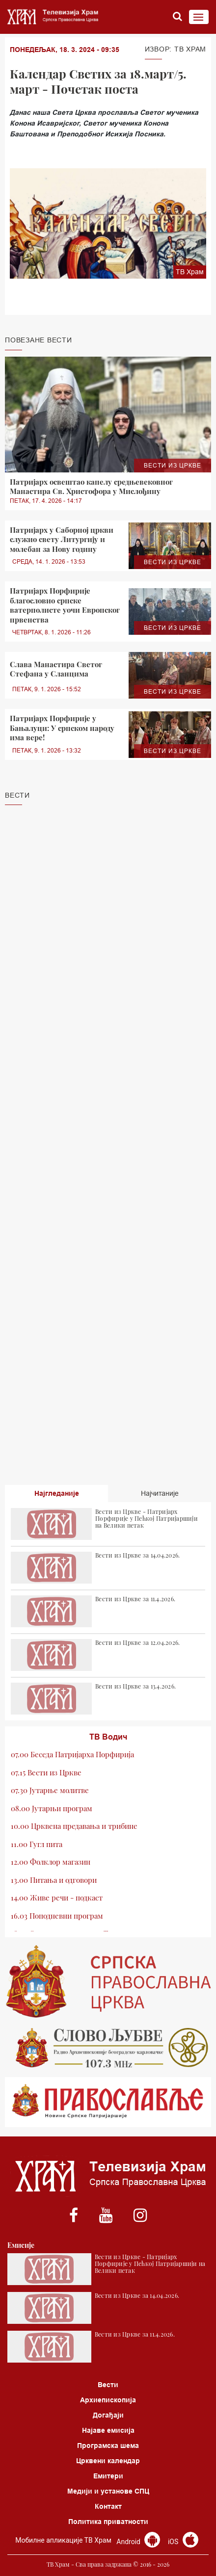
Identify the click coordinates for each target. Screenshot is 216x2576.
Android (138, 2542)
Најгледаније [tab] (56, 1493)
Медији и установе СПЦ (108, 2491)
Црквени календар (108, 2461)
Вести (108, 2385)
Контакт (108, 2506)
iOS (183, 2542)
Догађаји (108, 2415)
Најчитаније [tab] (160, 1493)
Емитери (108, 2476)
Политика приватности (108, 2521)
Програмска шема (108, 2445)
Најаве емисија (108, 2430)
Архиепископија (108, 2400)
